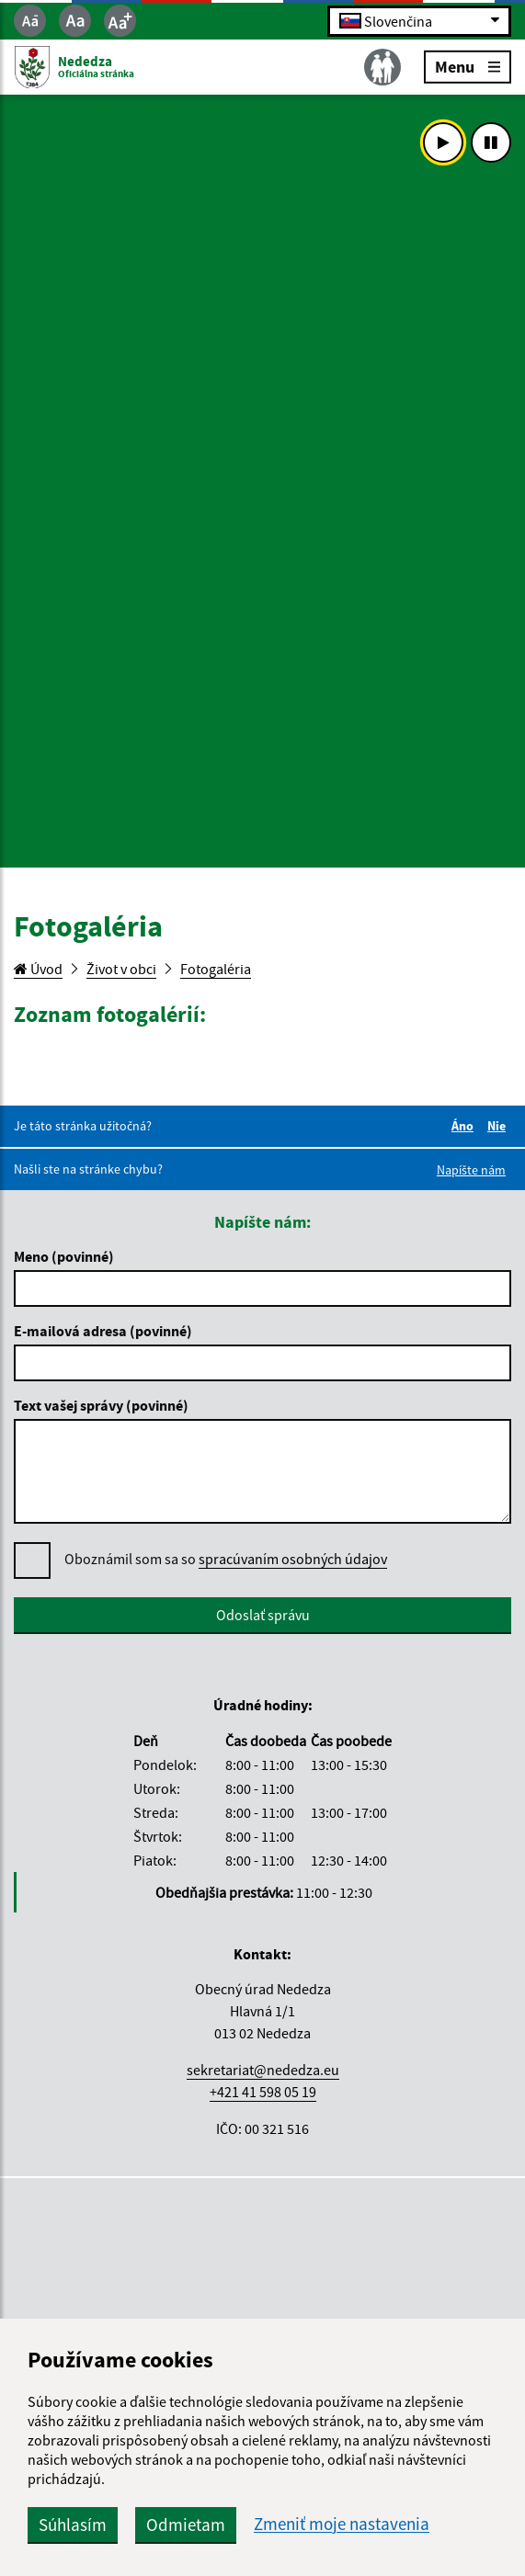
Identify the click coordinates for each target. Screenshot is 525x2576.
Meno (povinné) (64, 1256)
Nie (499, 1126)
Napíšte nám (471, 1170)
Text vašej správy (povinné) (101, 1405)
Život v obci (121, 968)
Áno (465, 1126)
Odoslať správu (263, 1615)
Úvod (38, 968)
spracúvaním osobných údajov (293, 1558)
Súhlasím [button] (73, 2525)
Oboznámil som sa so (225, 1559)
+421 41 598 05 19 (263, 2091)
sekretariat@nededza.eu (263, 2069)
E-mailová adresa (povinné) (103, 1331)
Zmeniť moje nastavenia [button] (341, 2524)
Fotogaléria (215, 968)
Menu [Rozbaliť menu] (467, 65)
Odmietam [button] (185, 2525)
